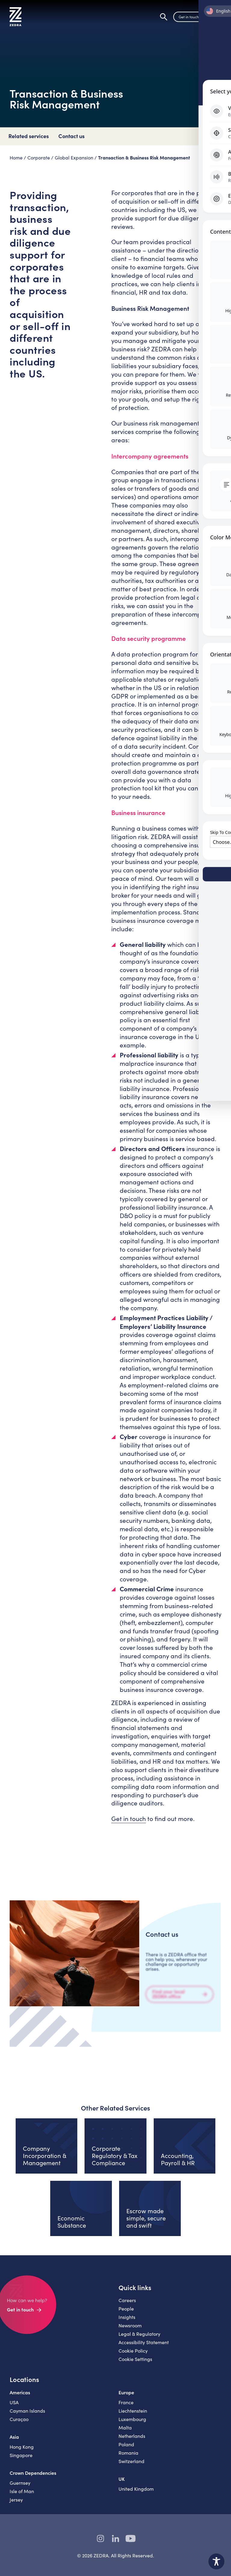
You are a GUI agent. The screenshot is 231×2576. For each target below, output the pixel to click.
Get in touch (189, 19)
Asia (14, 2441)
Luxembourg (132, 2424)
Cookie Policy (133, 2356)
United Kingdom (136, 2494)
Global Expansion (74, 157)
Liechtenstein (133, 2416)
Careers (127, 2305)
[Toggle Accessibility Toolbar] (216, 2561)
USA (14, 2407)
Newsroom (130, 2330)
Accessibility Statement (144, 2347)
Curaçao (19, 2424)
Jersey (16, 2505)
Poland (126, 2449)
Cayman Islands (27, 2416)
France (126, 2407)
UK (122, 2484)
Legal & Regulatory (139, 2339)
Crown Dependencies (33, 2477)
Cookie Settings (135, 2364)
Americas (20, 2397)
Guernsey (20, 2488)
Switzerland (131, 2466)
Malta (125, 2432)
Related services (28, 136)
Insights (127, 2322)
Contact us (71, 136)
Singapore (21, 2460)
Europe (126, 2397)
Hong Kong (22, 2452)
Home (16, 157)
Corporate (38, 157)
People (126, 2314)
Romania (128, 2458)
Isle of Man (22, 2496)
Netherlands (132, 2441)
